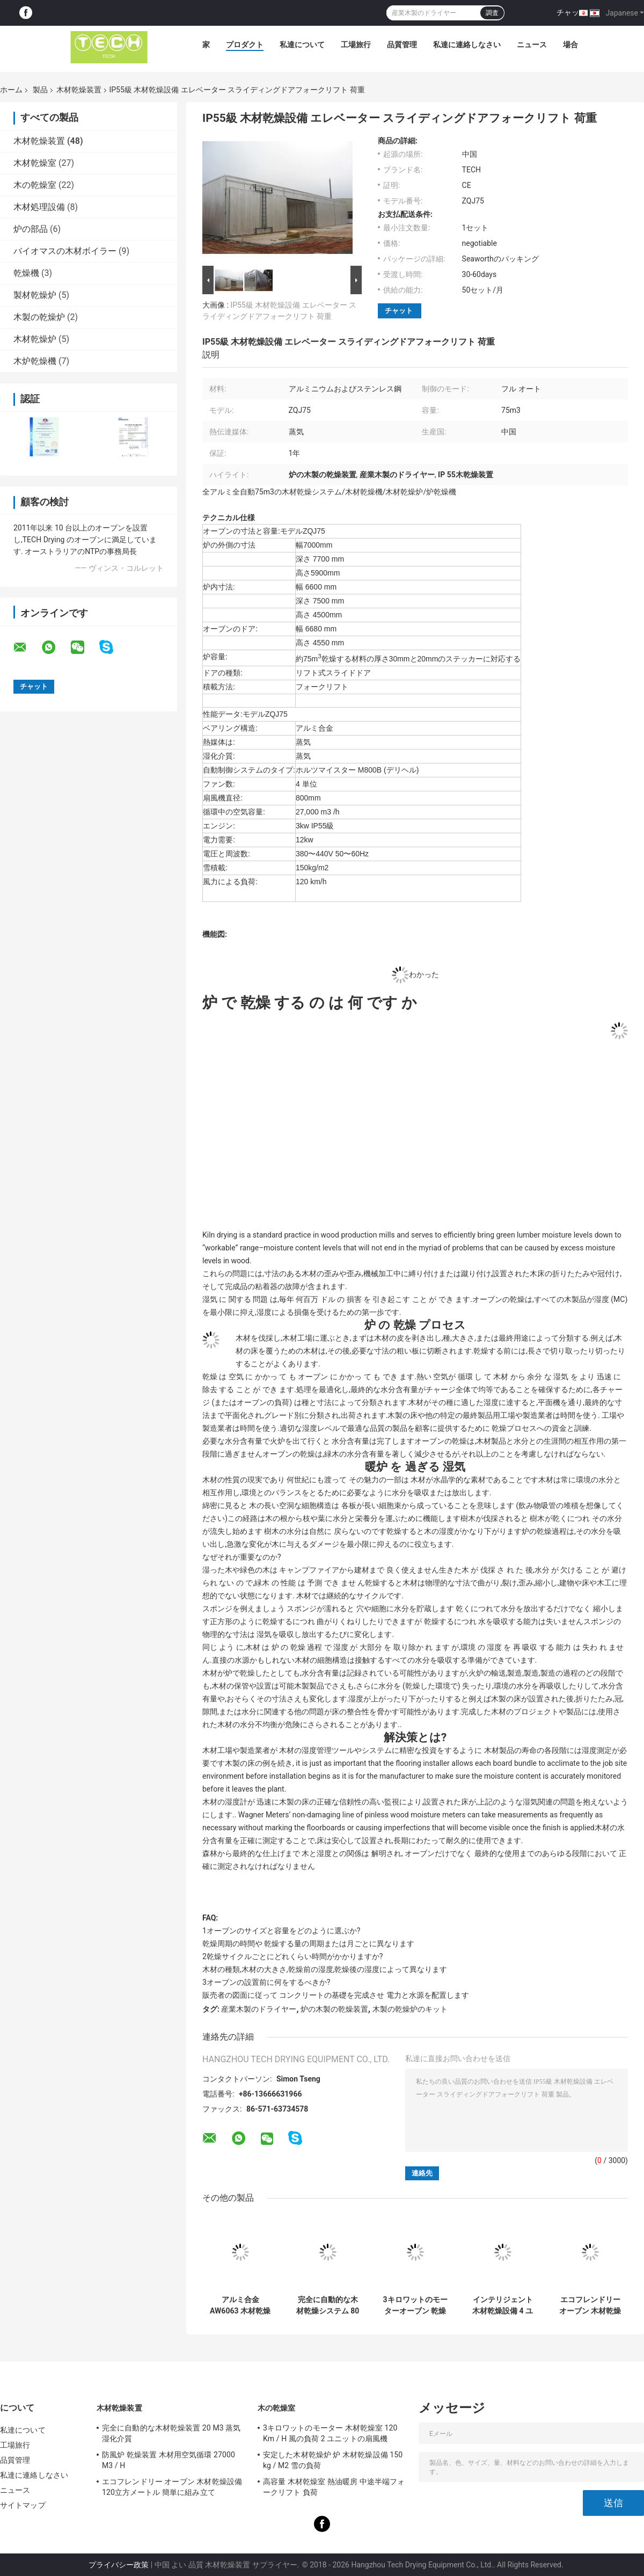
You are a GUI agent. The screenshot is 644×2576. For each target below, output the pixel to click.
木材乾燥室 (34, 163)
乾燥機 (26, 273)
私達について (302, 44)
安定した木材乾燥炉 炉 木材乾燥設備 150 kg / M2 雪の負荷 (332, 2460)
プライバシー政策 (119, 2564)
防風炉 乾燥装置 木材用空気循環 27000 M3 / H (168, 2460)
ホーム (11, 89)
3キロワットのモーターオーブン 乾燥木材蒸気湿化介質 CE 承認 (415, 2305)
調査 (492, 13)
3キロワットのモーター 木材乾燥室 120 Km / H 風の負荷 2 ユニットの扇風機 (330, 2433)
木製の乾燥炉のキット (410, 2009)
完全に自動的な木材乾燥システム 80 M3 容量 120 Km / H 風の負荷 (328, 2305)
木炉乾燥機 (34, 361)
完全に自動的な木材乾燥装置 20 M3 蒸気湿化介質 (171, 2433)
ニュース (532, 44)
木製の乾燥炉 (39, 317)
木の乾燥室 (34, 185)
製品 (40, 89)
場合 (570, 44)
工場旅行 (356, 44)
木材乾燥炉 (34, 339)
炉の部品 (30, 229)
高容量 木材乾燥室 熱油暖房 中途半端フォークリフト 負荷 (334, 2487)
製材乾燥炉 (34, 295)
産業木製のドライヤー (258, 2009)
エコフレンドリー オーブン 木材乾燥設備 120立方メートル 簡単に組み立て (590, 2305)
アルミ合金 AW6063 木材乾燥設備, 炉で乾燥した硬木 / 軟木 (240, 2305)
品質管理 (402, 44)
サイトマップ (23, 2505)
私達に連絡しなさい (467, 44)
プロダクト (245, 44)
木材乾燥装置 (78, 89)
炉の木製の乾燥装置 (334, 2009)
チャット (572, 12)
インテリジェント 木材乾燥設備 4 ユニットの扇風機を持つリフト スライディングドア (502, 2305)
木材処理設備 (39, 207)
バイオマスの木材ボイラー (64, 251)
